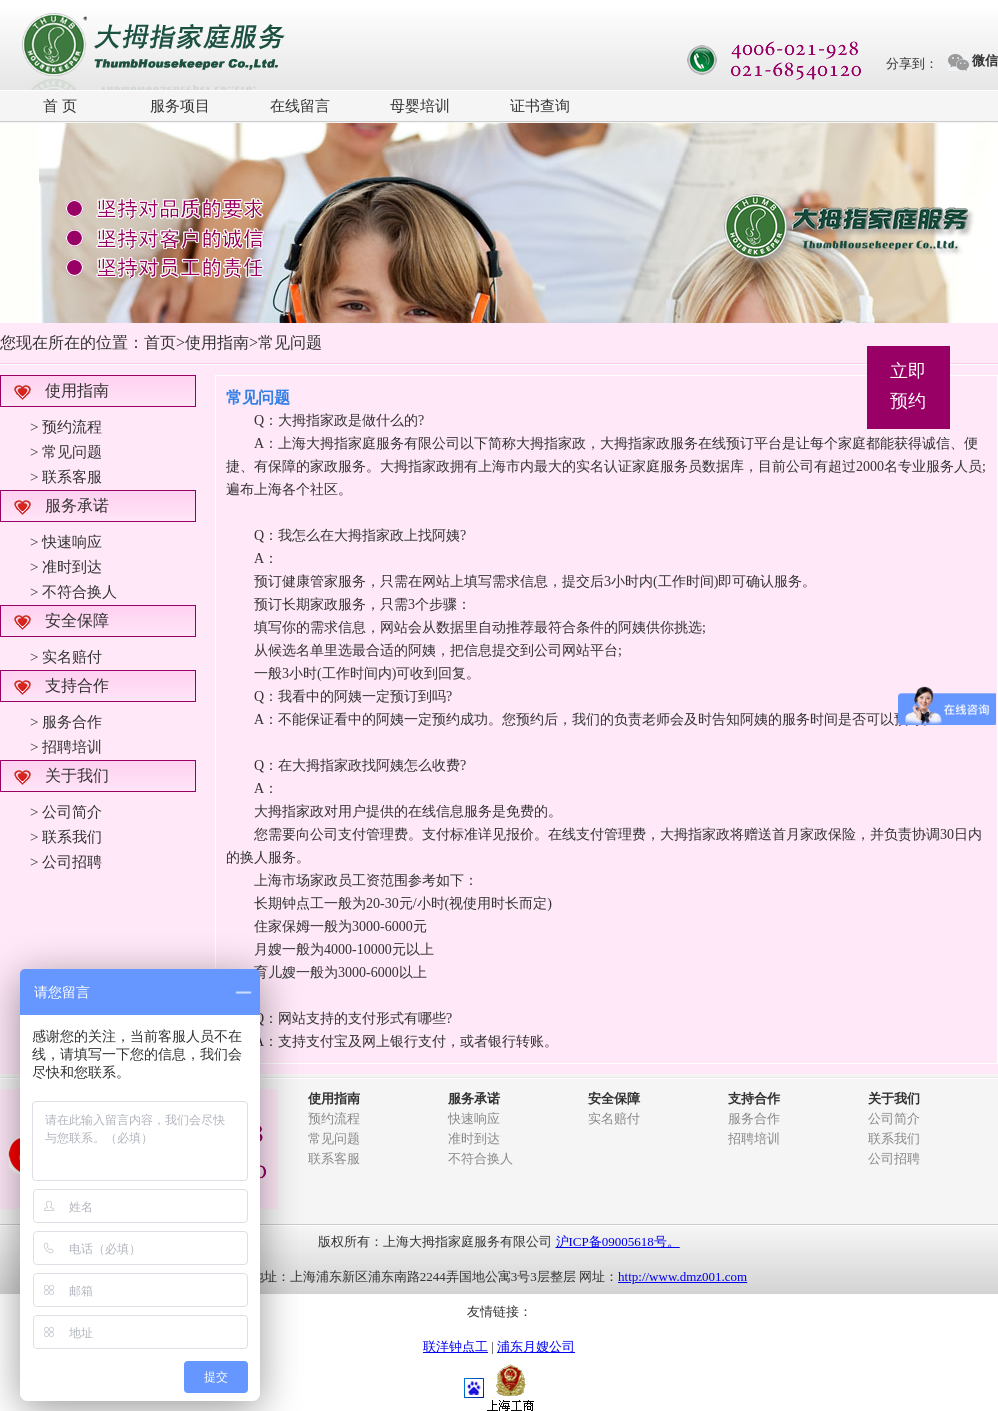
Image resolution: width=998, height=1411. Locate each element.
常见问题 (334, 1138)
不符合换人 (480, 1158)
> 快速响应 (66, 542)
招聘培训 (754, 1138)
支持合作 (77, 685)
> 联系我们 (66, 837)
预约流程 (334, 1118)
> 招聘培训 (66, 747)
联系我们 (894, 1138)
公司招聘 (894, 1158)
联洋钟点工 (455, 1346)
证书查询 (540, 106)
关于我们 (77, 775)
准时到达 (474, 1138)
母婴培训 (420, 106)
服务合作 (754, 1118)
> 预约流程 (66, 427)
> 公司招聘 (66, 862)
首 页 (60, 106)
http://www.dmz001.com (682, 1276)
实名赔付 (614, 1118)
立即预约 (908, 386)
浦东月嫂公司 (536, 1346)
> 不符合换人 (73, 592)
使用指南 (77, 390)
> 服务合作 (66, 722)
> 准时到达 (66, 567)
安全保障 (77, 620)
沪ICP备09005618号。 (618, 1241)
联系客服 (334, 1158)
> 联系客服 (66, 477)
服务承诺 (77, 505)
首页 (160, 342)
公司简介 (894, 1118)
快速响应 (474, 1118)
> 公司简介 (66, 812)
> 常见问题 (66, 452)
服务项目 (180, 106)
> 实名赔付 (66, 657)
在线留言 (300, 106)
